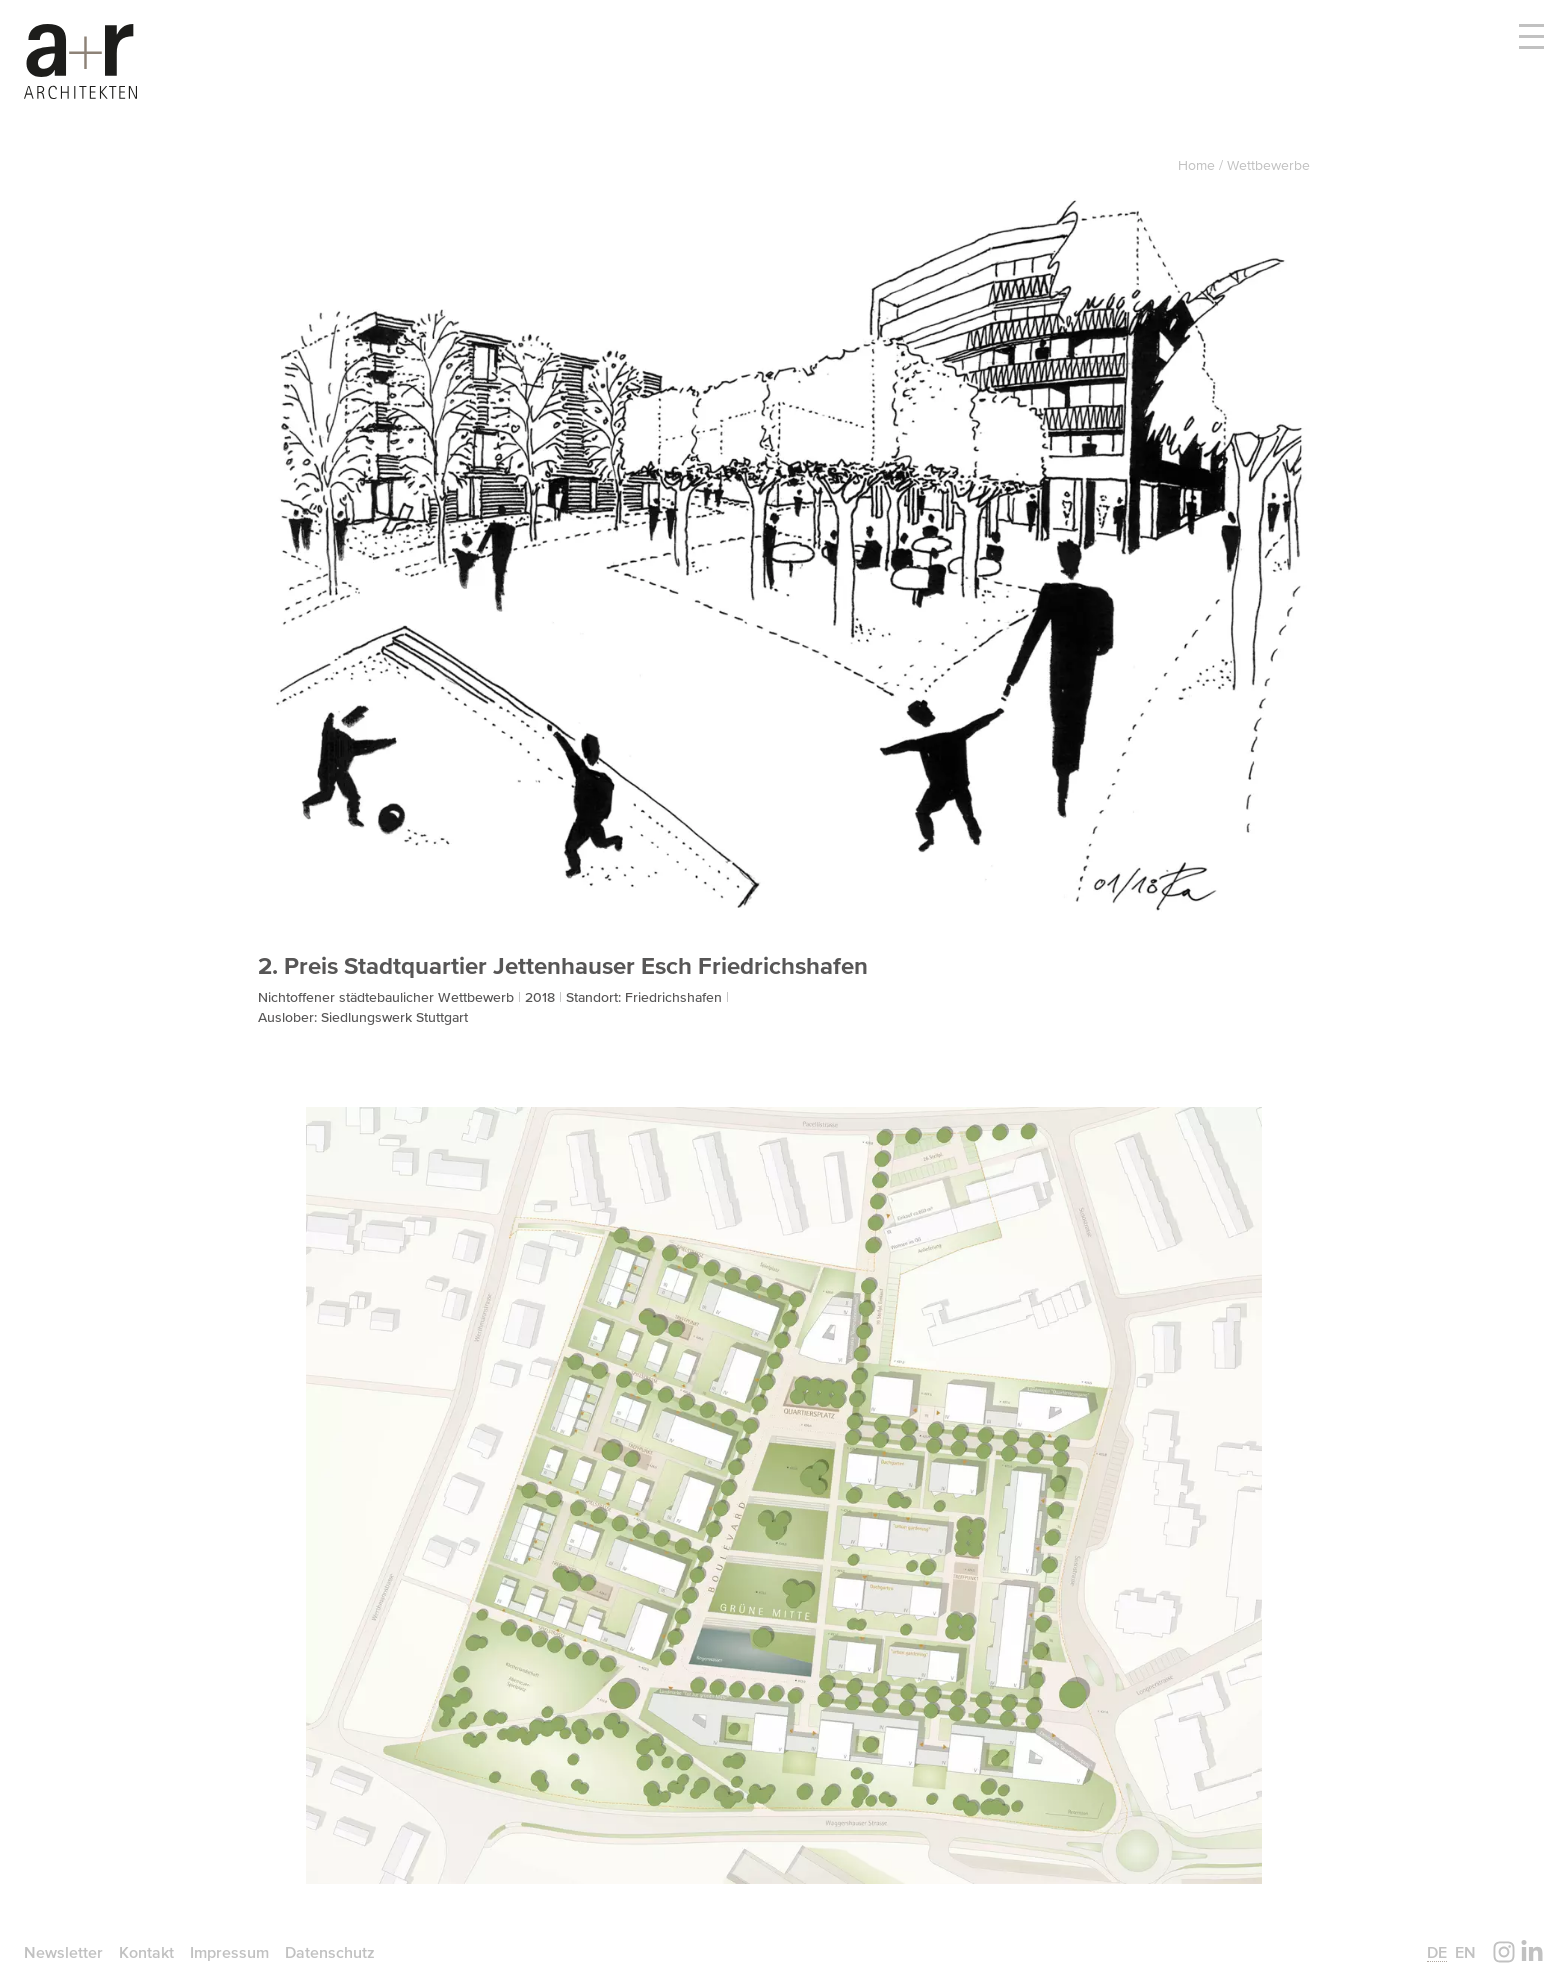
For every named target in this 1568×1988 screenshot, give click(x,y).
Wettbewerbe (1268, 165)
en (1465, 1952)
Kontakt (146, 1952)
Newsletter (63, 1952)
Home (1198, 165)
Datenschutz (330, 1952)
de (1437, 1952)
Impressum (229, 1952)
